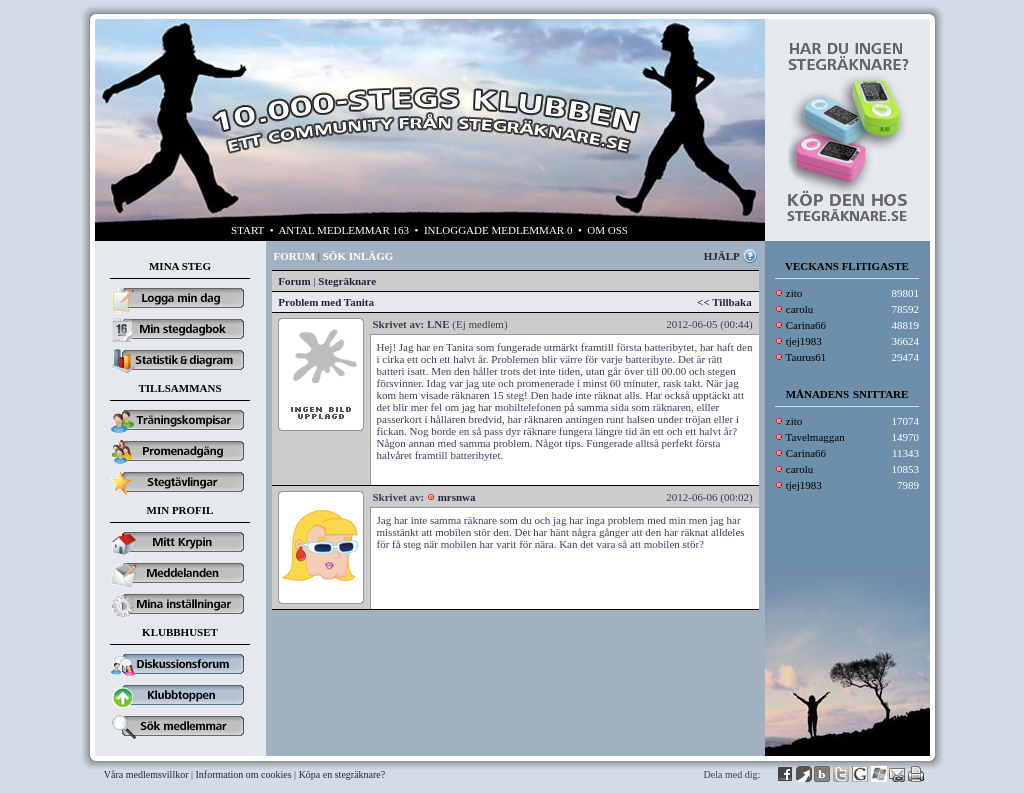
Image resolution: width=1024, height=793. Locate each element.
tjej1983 (804, 341)
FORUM (295, 256)
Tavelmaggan (815, 437)
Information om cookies (244, 774)
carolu (799, 309)
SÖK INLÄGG (358, 256)
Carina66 (806, 325)
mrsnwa (457, 497)
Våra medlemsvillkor (146, 774)
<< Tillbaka (724, 302)
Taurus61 (806, 357)
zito (794, 293)
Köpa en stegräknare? (342, 774)
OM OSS (607, 230)
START (247, 230)
